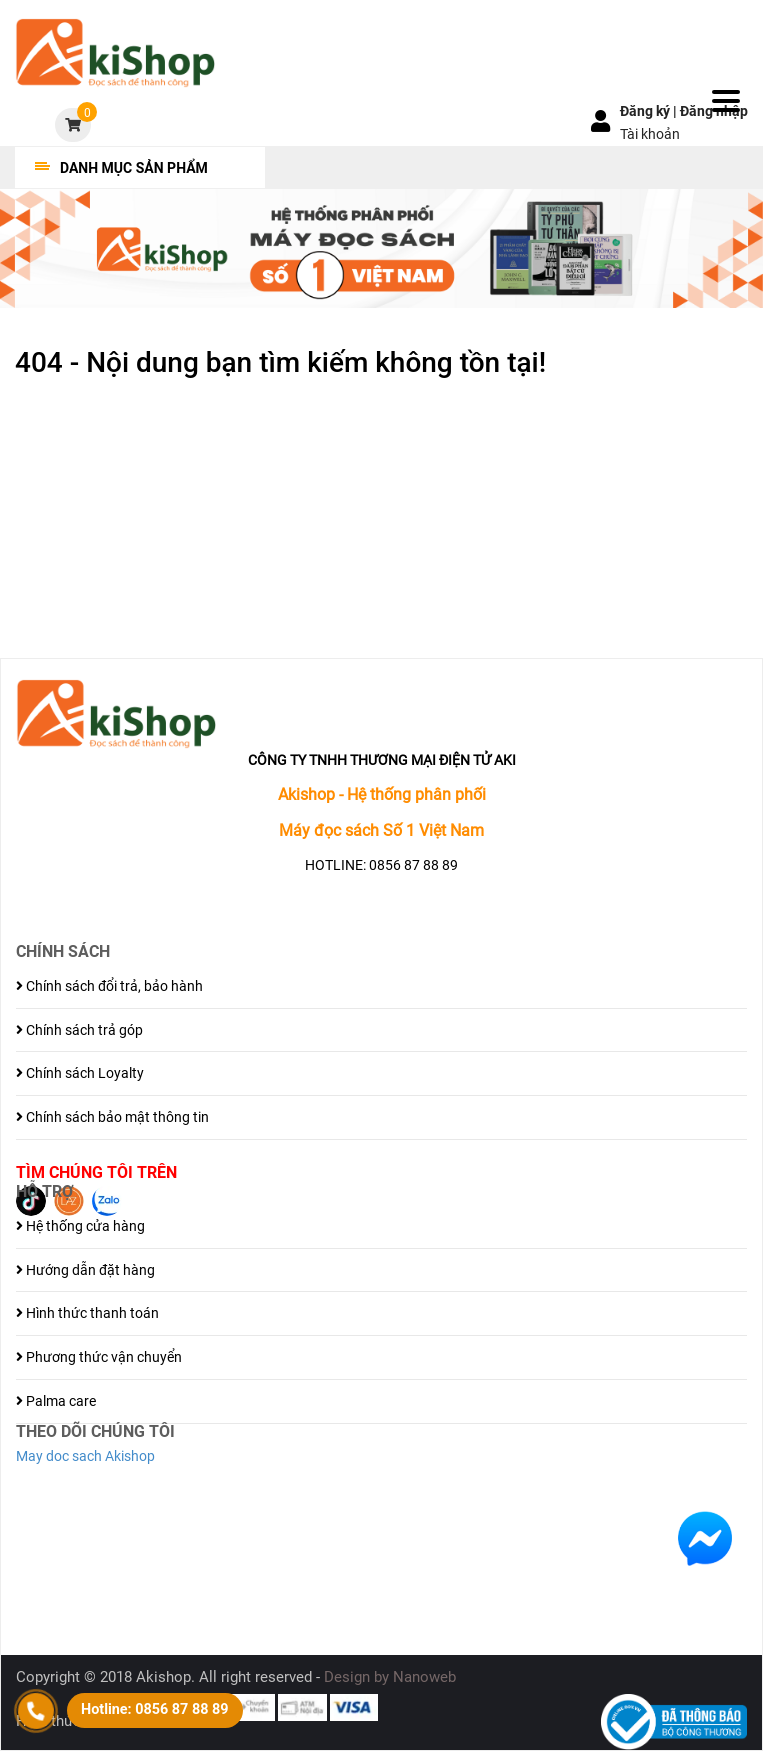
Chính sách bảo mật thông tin (112, 1117)
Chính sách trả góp (79, 1030)
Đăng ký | (650, 111)
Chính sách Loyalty (80, 1073)
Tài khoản (650, 134)
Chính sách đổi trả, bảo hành (109, 986)
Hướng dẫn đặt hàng (85, 1270)
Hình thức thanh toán (87, 1313)
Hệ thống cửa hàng (80, 1226)
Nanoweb (424, 1677)
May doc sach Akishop (85, 1456)
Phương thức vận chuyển (99, 1357)
